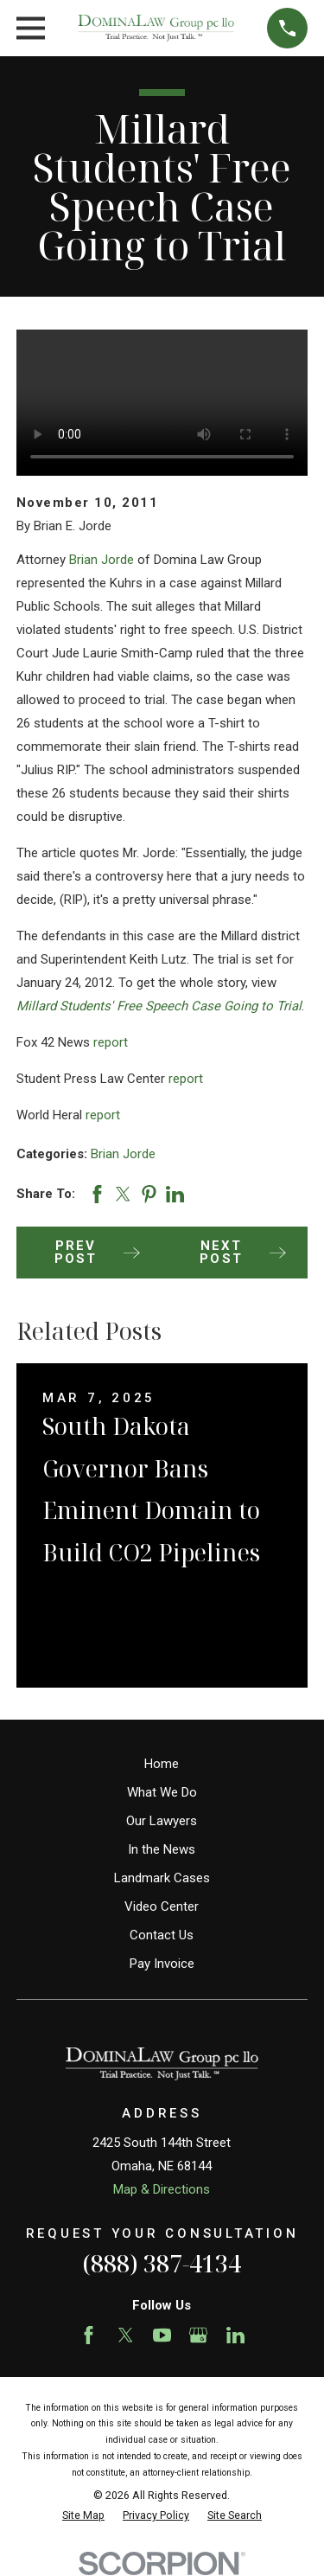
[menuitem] (83, 2516)
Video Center (161, 1906)
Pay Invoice (162, 1963)
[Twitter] (126, 2335)
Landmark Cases (162, 1878)
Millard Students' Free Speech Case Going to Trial (159, 1006)
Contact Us (162, 1935)
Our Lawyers (161, 1821)
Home (161, 1764)
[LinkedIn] (235, 2335)
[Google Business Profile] (198, 2335)
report (110, 1042)
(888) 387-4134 (161, 2263)
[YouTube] (162, 2335)
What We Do (162, 1792)
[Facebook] (88, 2335)
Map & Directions (161, 2189)
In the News (161, 1849)
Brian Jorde (101, 559)
